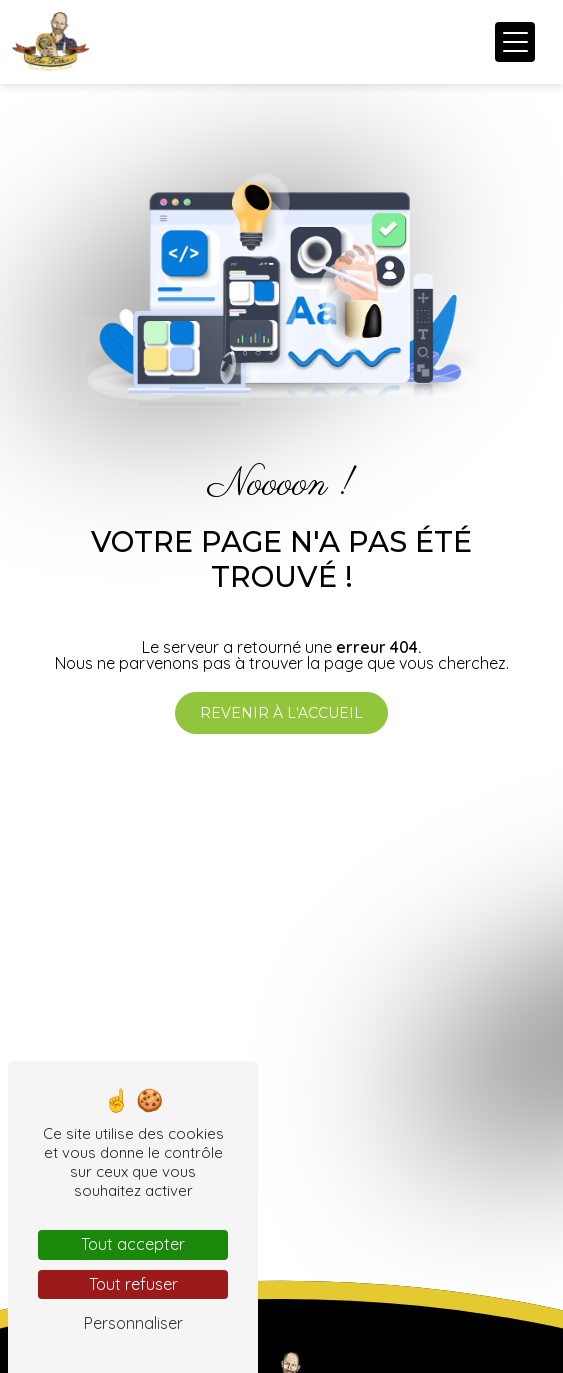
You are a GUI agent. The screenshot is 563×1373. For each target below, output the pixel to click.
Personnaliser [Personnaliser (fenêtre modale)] (133, 1323)
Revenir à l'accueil (281, 713)
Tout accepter (133, 1244)
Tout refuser (133, 1284)
